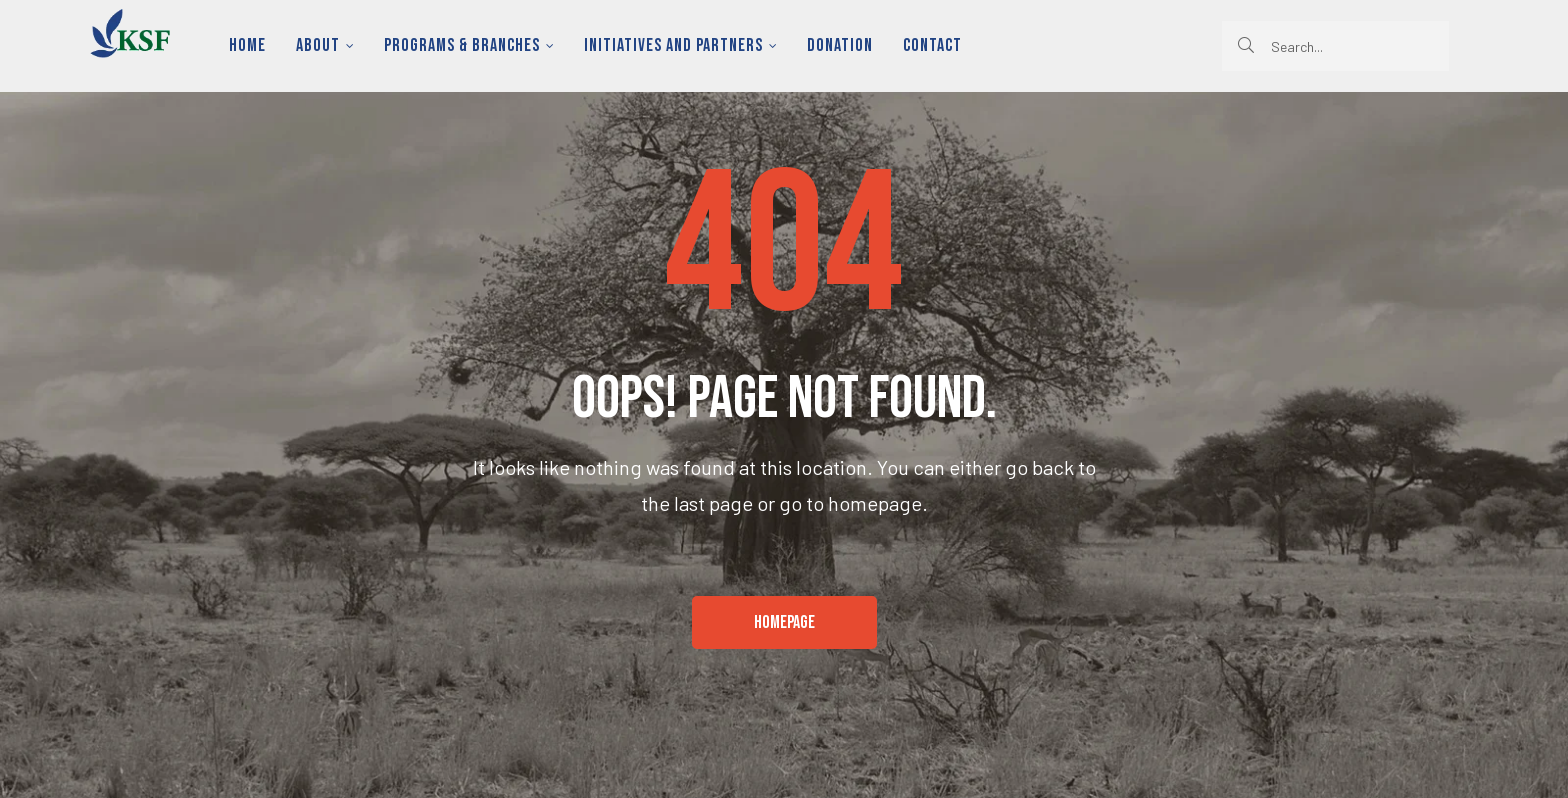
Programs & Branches (469, 45)
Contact (932, 45)
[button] (784, 623)
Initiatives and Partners (680, 45)
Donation (840, 45)
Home (247, 45)
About (325, 45)
